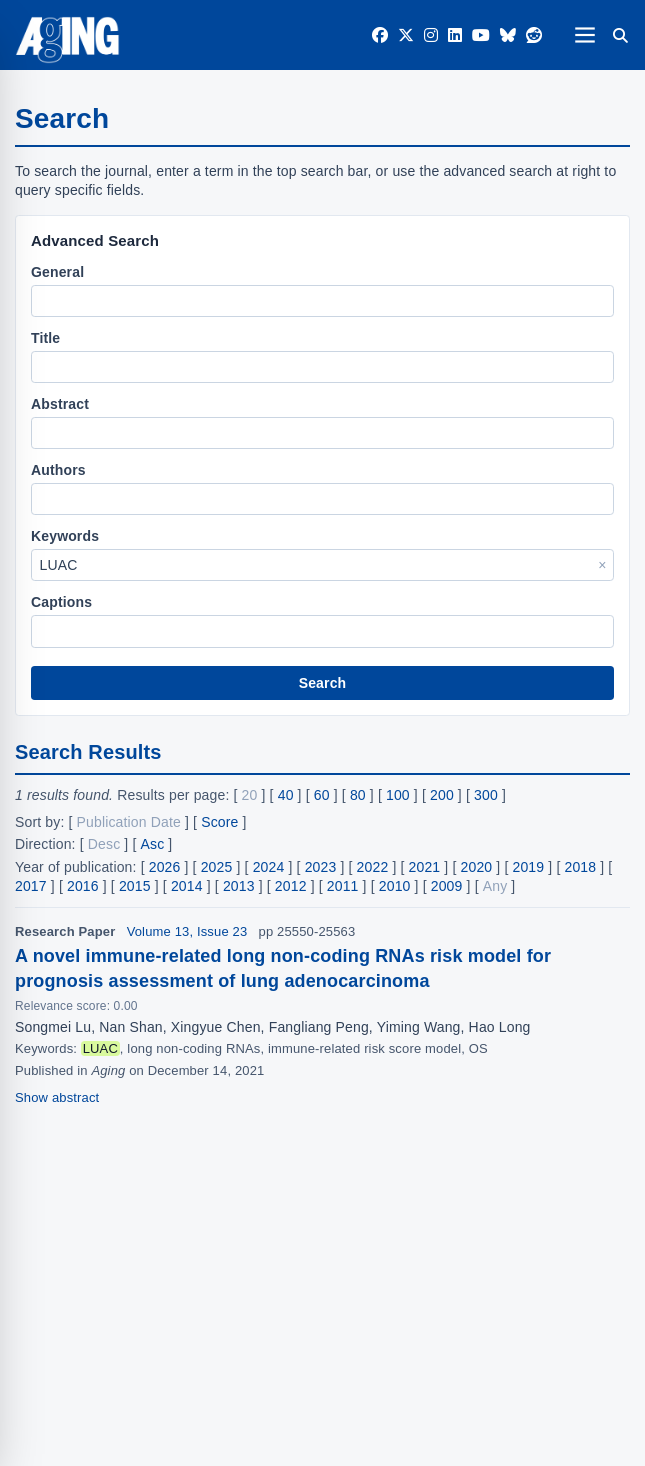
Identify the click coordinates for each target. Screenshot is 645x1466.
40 (286, 795)
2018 (580, 867)
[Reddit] (534, 35)
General (57, 272)
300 (486, 795)
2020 (477, 867)
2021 (425, 867)
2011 (343, 886)
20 (250, 795)
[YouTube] (481, 35)
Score (219, 822)
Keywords (65, 536)
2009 (447, 886)
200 (442, 795)
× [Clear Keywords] (602, 565)
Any (495, 886)
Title (45, 338)
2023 (321, 867)
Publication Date (129, 822)
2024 (269, 867)
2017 (31, 886)
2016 (83, 886)
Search (323, 683)
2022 (373, 867)
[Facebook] (380, 35)
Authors (58, 470)
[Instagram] (431, 35)
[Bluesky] (508, 35)
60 (322, 795)
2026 (165, 867)
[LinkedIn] (455, 35)
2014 (187, 886)
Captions (61, 602)
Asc (153, 844)
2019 (529, 867)
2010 (395, 886)
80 (358, 795)
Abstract (60, 404)
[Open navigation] (584, 34)
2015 (135, 886)
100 (398, 795)
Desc (104, 844)
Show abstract (57, 1097)
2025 (217, 867)
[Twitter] (406, 35)
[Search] (620, 35)
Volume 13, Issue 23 (187, 931)
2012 (291, 886)
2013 (239, 886)
